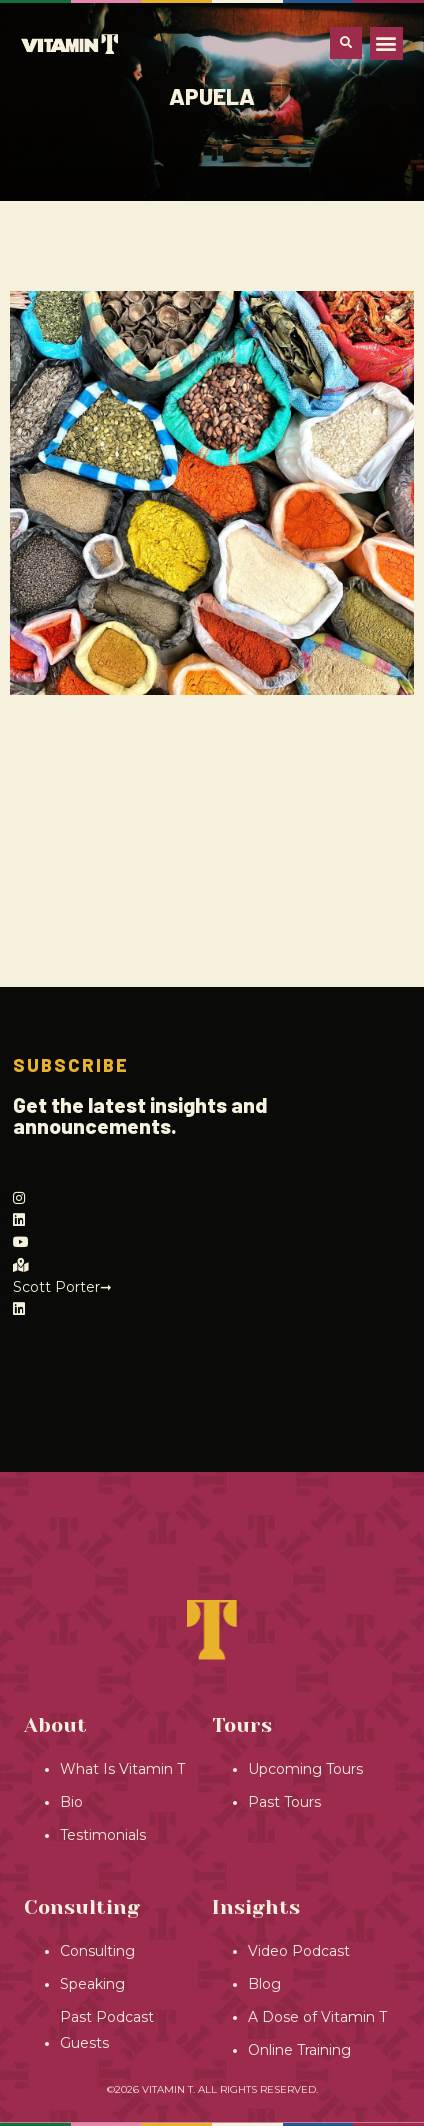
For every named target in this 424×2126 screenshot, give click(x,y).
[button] (386, 43)
